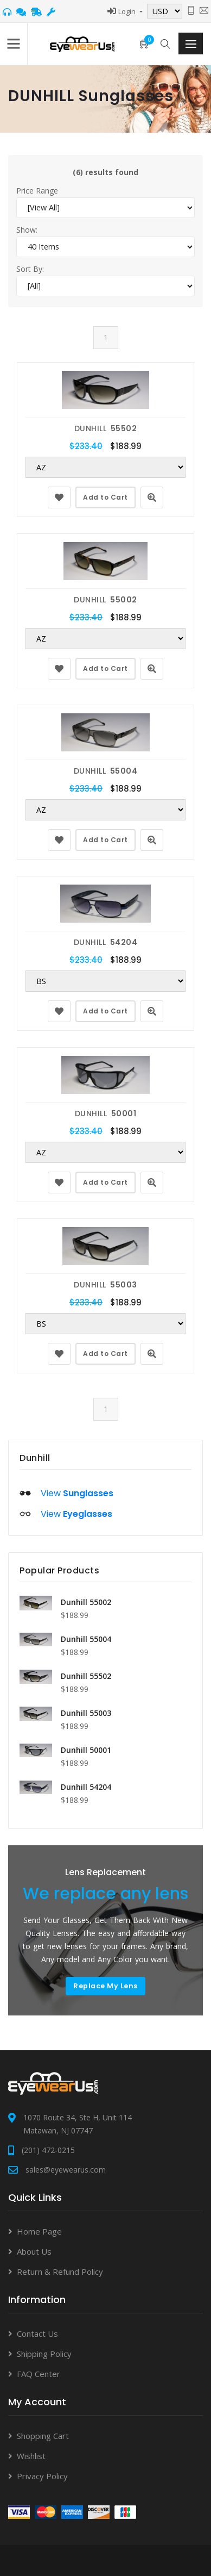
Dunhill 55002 (86, 1602)
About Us (34, 2251)
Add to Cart (105, 497)
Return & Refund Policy (60, 2271)
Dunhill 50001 (86, 1750)
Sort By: (30, 269)
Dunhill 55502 (86, 1676)
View (77, 1493)
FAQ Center (38, 2373)
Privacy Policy (42, 2476)
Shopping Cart (43, 2435)
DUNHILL (105, 428)
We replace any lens (107, 1893)
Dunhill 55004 (86, 1639)
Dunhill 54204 (86, 1787)
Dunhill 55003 (86, 1713)
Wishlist (31, 2455)
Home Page (39, 2231)
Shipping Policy (44, 2353)
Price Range (37, 190)
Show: (26, 230)
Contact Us (37, 2333)
